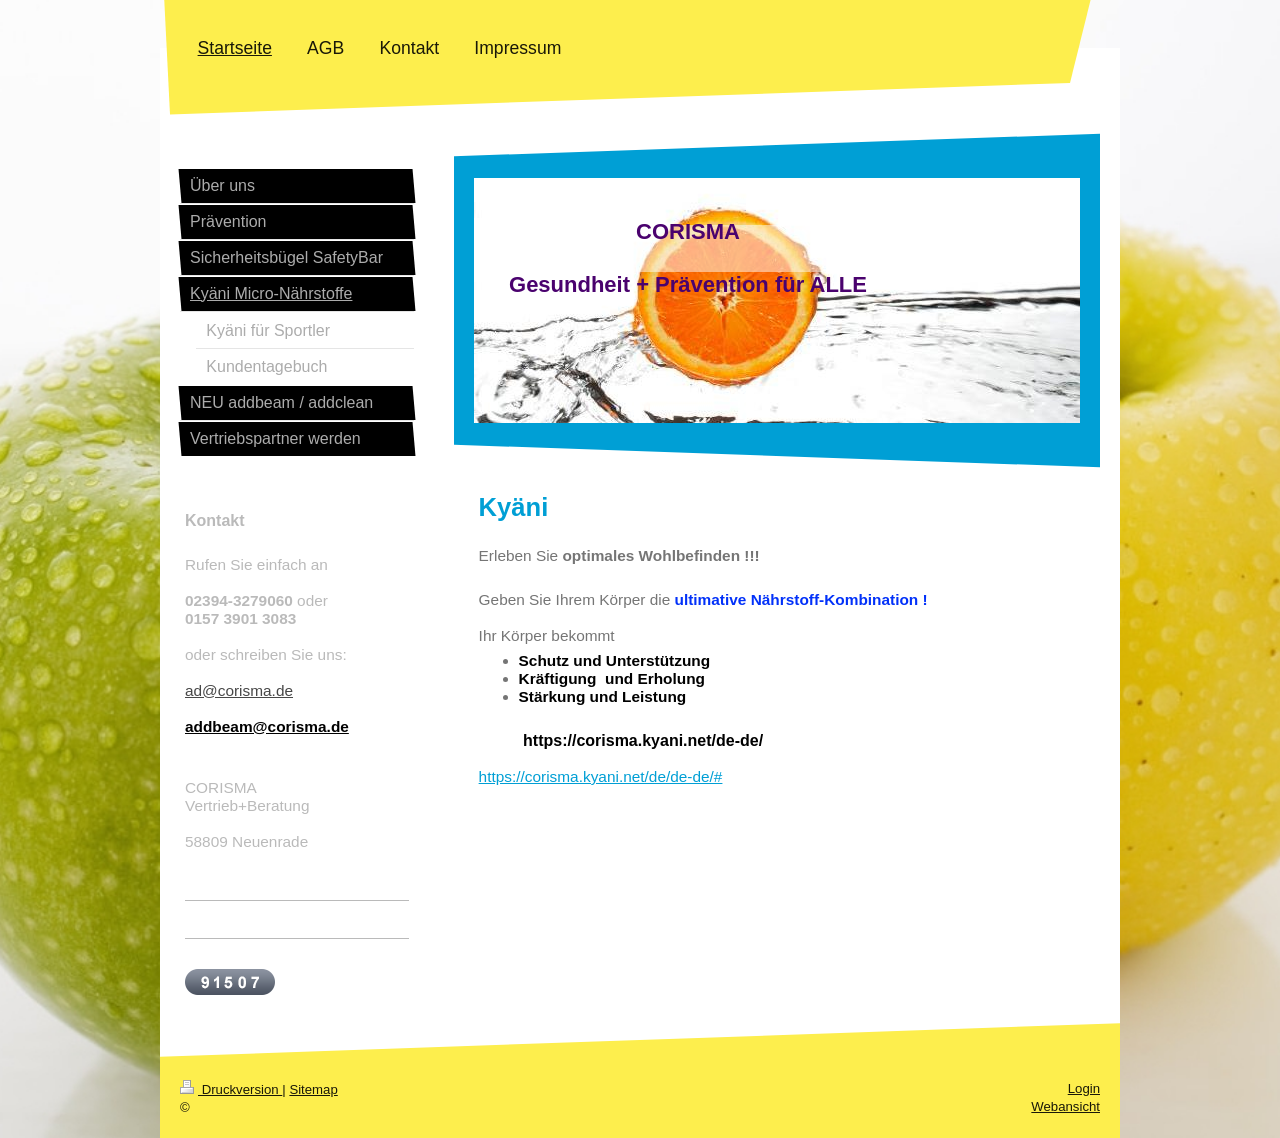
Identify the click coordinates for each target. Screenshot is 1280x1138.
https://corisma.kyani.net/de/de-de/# (601, 776)
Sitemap (313, 1089)
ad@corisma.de (239, 690)
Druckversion (231, 1089)
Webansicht (1065, 1106)
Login (1084, 1088)
